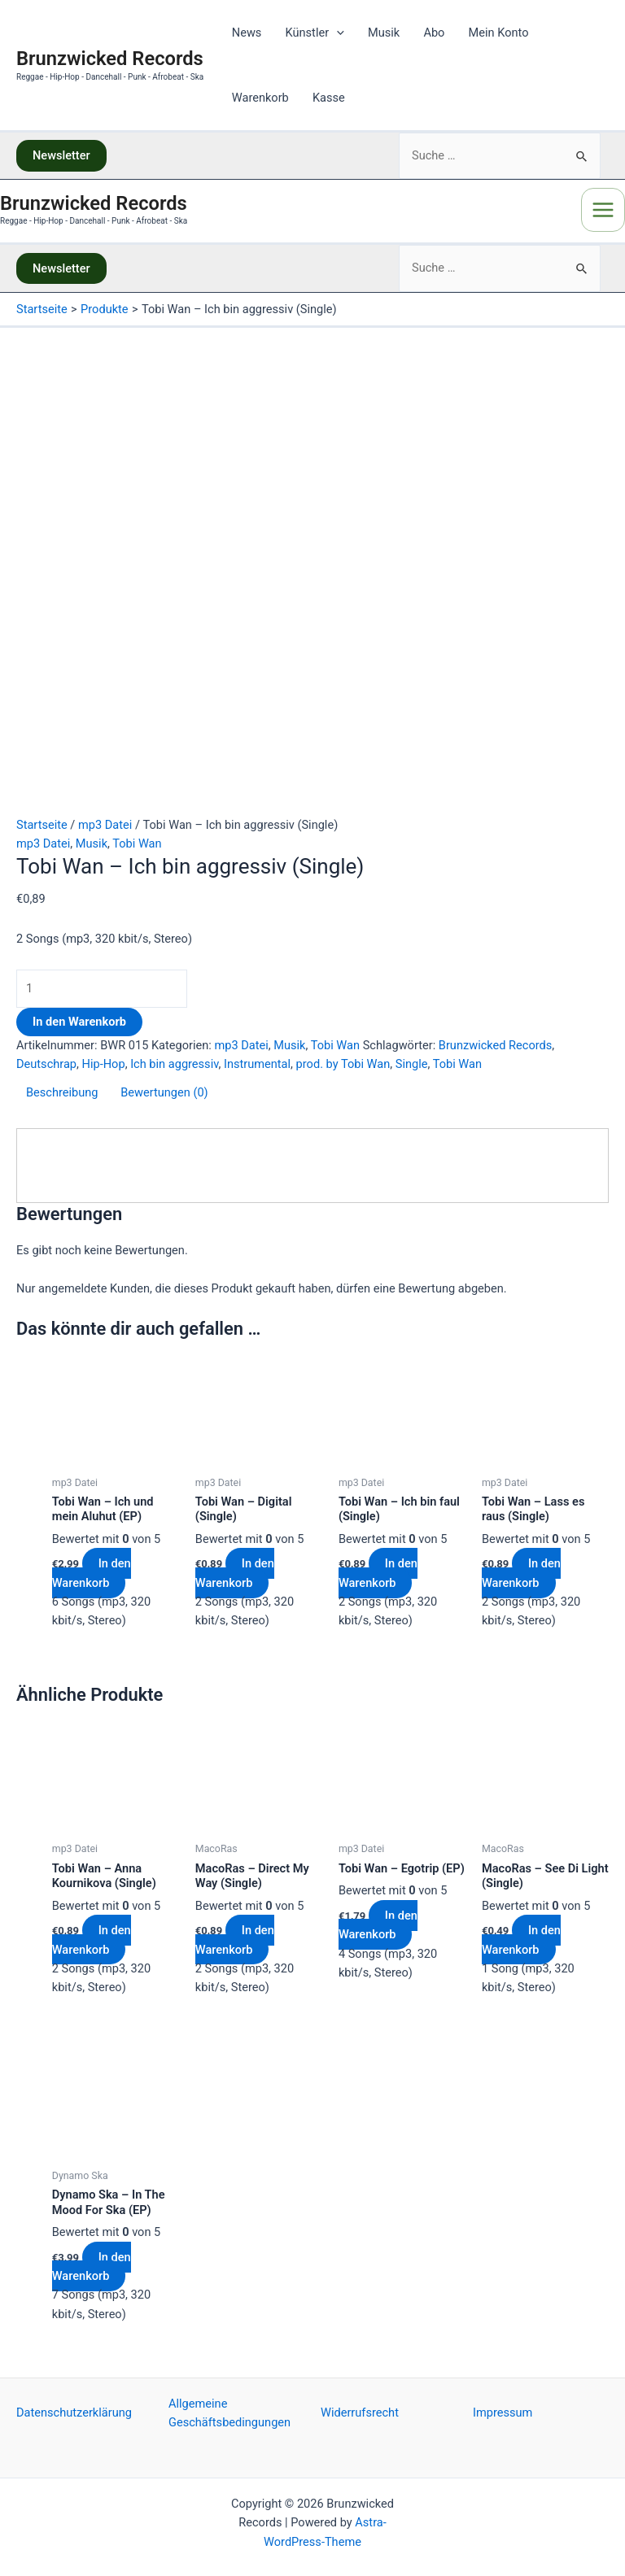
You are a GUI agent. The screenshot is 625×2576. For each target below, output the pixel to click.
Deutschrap (46, 1064)
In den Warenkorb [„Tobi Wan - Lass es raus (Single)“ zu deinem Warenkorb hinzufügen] (521, 1572)
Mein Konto (499, 32)
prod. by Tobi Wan (343, 1064)
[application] (336, 32)
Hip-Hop (103, 1064)
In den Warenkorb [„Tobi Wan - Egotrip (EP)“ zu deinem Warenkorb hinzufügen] (378, 1925)
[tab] (62, 1096)
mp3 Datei (105, 824)
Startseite (42, 824)
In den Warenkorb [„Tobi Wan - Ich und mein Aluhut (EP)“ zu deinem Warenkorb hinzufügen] (91, 1572)
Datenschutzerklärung (74, 2412)
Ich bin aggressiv (174, 1064)
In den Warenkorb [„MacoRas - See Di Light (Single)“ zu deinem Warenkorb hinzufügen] (521, 1939)
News (247, 32)
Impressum (502, 2412)
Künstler (315, 32)
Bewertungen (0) (164, 1092)
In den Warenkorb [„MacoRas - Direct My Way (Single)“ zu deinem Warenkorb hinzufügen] (234, 1939)
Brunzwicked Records (109, 58)
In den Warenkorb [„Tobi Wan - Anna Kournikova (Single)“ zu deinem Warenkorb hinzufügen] (91, 1939)
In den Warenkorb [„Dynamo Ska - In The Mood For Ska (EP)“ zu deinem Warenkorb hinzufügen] (91, 2266)
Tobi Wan (136, 843)
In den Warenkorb (79, 1021)
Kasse (328, 97)
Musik (384, 32)
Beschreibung (62, 1092)
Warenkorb (260, 97)
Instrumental (257, 1064)
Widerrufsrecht (360, 2412)
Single (412, 1064)
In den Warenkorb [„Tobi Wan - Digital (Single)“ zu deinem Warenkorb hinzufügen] (234, 1572)
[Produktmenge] (101, 989)
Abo (433, 32)
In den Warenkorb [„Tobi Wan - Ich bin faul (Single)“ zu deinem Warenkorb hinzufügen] (378, 1572)
